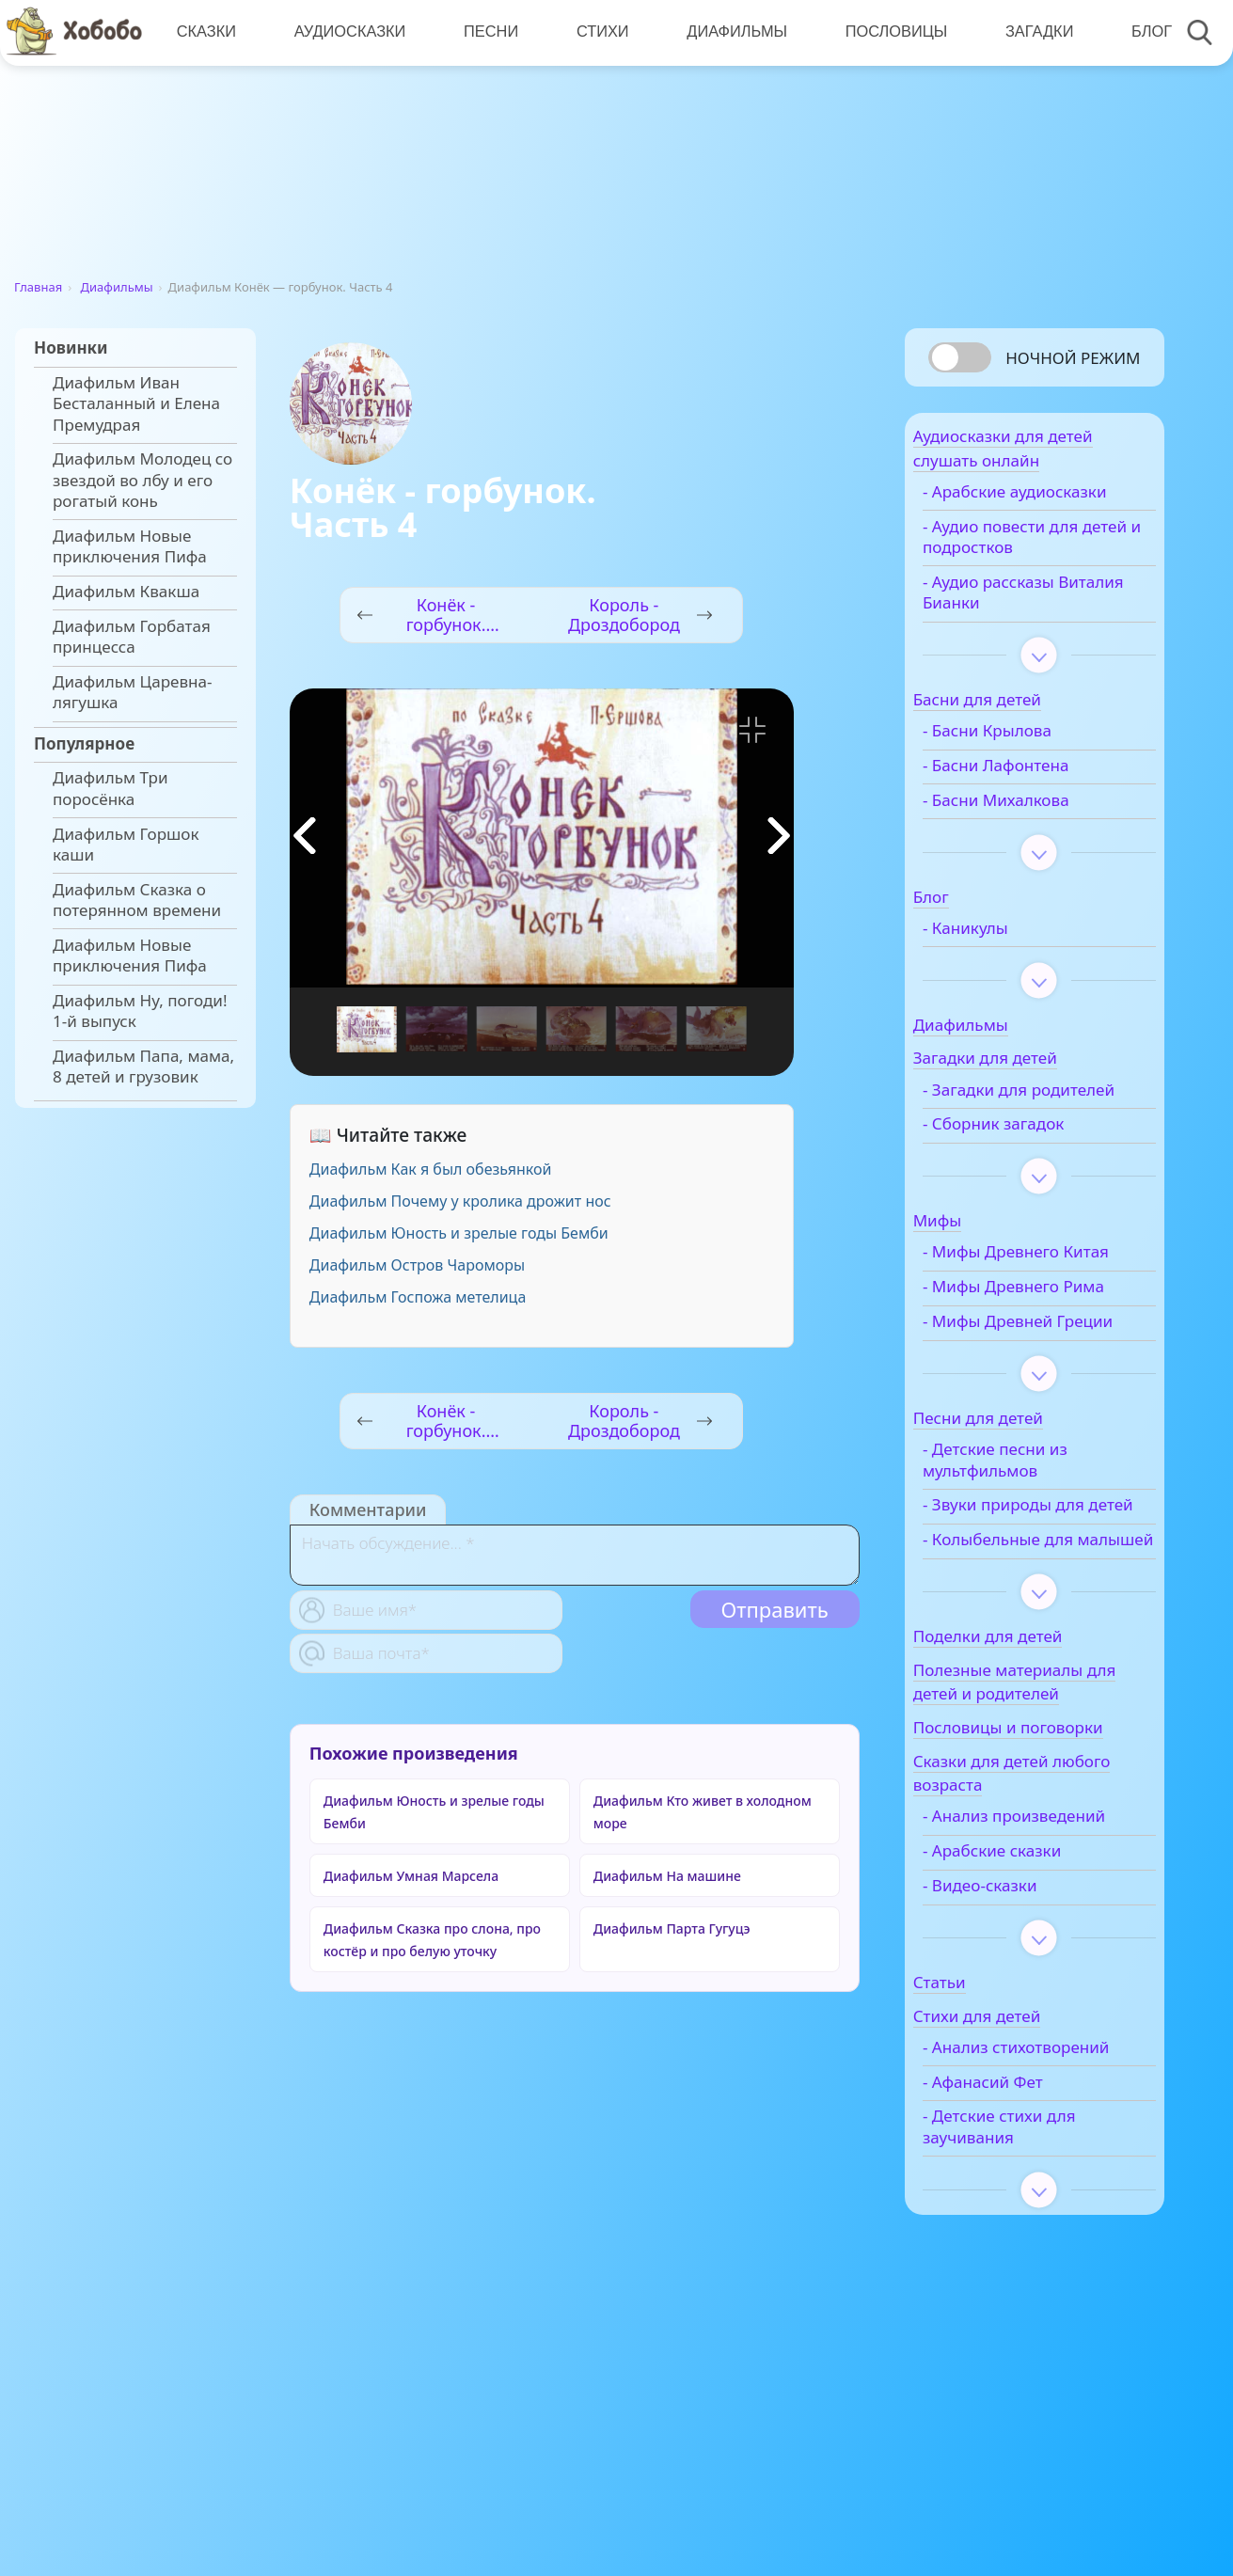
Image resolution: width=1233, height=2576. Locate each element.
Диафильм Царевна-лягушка (133, 692)
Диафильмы (730, 32)
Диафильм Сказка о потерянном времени (137, 900)
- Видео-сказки (1015, 2064)
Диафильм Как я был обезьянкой (430, 1169)
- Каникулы (1001, 960)
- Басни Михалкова (1031, 832)
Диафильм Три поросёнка (110, 788)
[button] (778, 835)
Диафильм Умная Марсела (411, 1876)
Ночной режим (1072, 358)
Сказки (205, 32)
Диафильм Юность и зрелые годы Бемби (459, 1233)
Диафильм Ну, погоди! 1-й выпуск (140, 1011)
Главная (38, 286)
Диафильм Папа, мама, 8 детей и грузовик (143, 1066)
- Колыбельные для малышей (1033, 1687)
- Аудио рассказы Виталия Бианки (1024, 624)
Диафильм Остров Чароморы (417, 1265)
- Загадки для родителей (1010, 1132)
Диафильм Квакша (126, 591)
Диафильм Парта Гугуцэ (672, 1928)
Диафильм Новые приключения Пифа (130, 546)
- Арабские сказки (1027, 2029)
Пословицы (888, 32)
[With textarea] (575, 1555)
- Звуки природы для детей (1039, 1630)
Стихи (597, 32)
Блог (1140, 32)
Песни (487, 32)
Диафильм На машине (667, 1876)
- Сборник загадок (1028, 1177)
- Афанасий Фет (1018, 2281)
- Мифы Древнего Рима (1026, 1371)
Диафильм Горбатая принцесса (132, 636)
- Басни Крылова (1022, 762)
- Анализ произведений (1014, 1984)
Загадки (1029, 32)
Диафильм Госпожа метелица (418, 1297)
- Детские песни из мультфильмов (1030, 1575)
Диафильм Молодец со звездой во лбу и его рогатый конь (142, 480)
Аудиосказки (347, 32)
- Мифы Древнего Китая (1026, 1315)
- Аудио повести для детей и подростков (1036, 569)
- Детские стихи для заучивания (1035, 2326)
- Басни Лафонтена (1031, 797)
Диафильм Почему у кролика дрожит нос (460, 1201)
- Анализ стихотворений (1016, 2236)
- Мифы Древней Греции (1023, 1426)
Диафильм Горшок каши (126, 844)
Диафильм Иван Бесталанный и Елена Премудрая (136, 403)
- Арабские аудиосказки (1006, 513)
